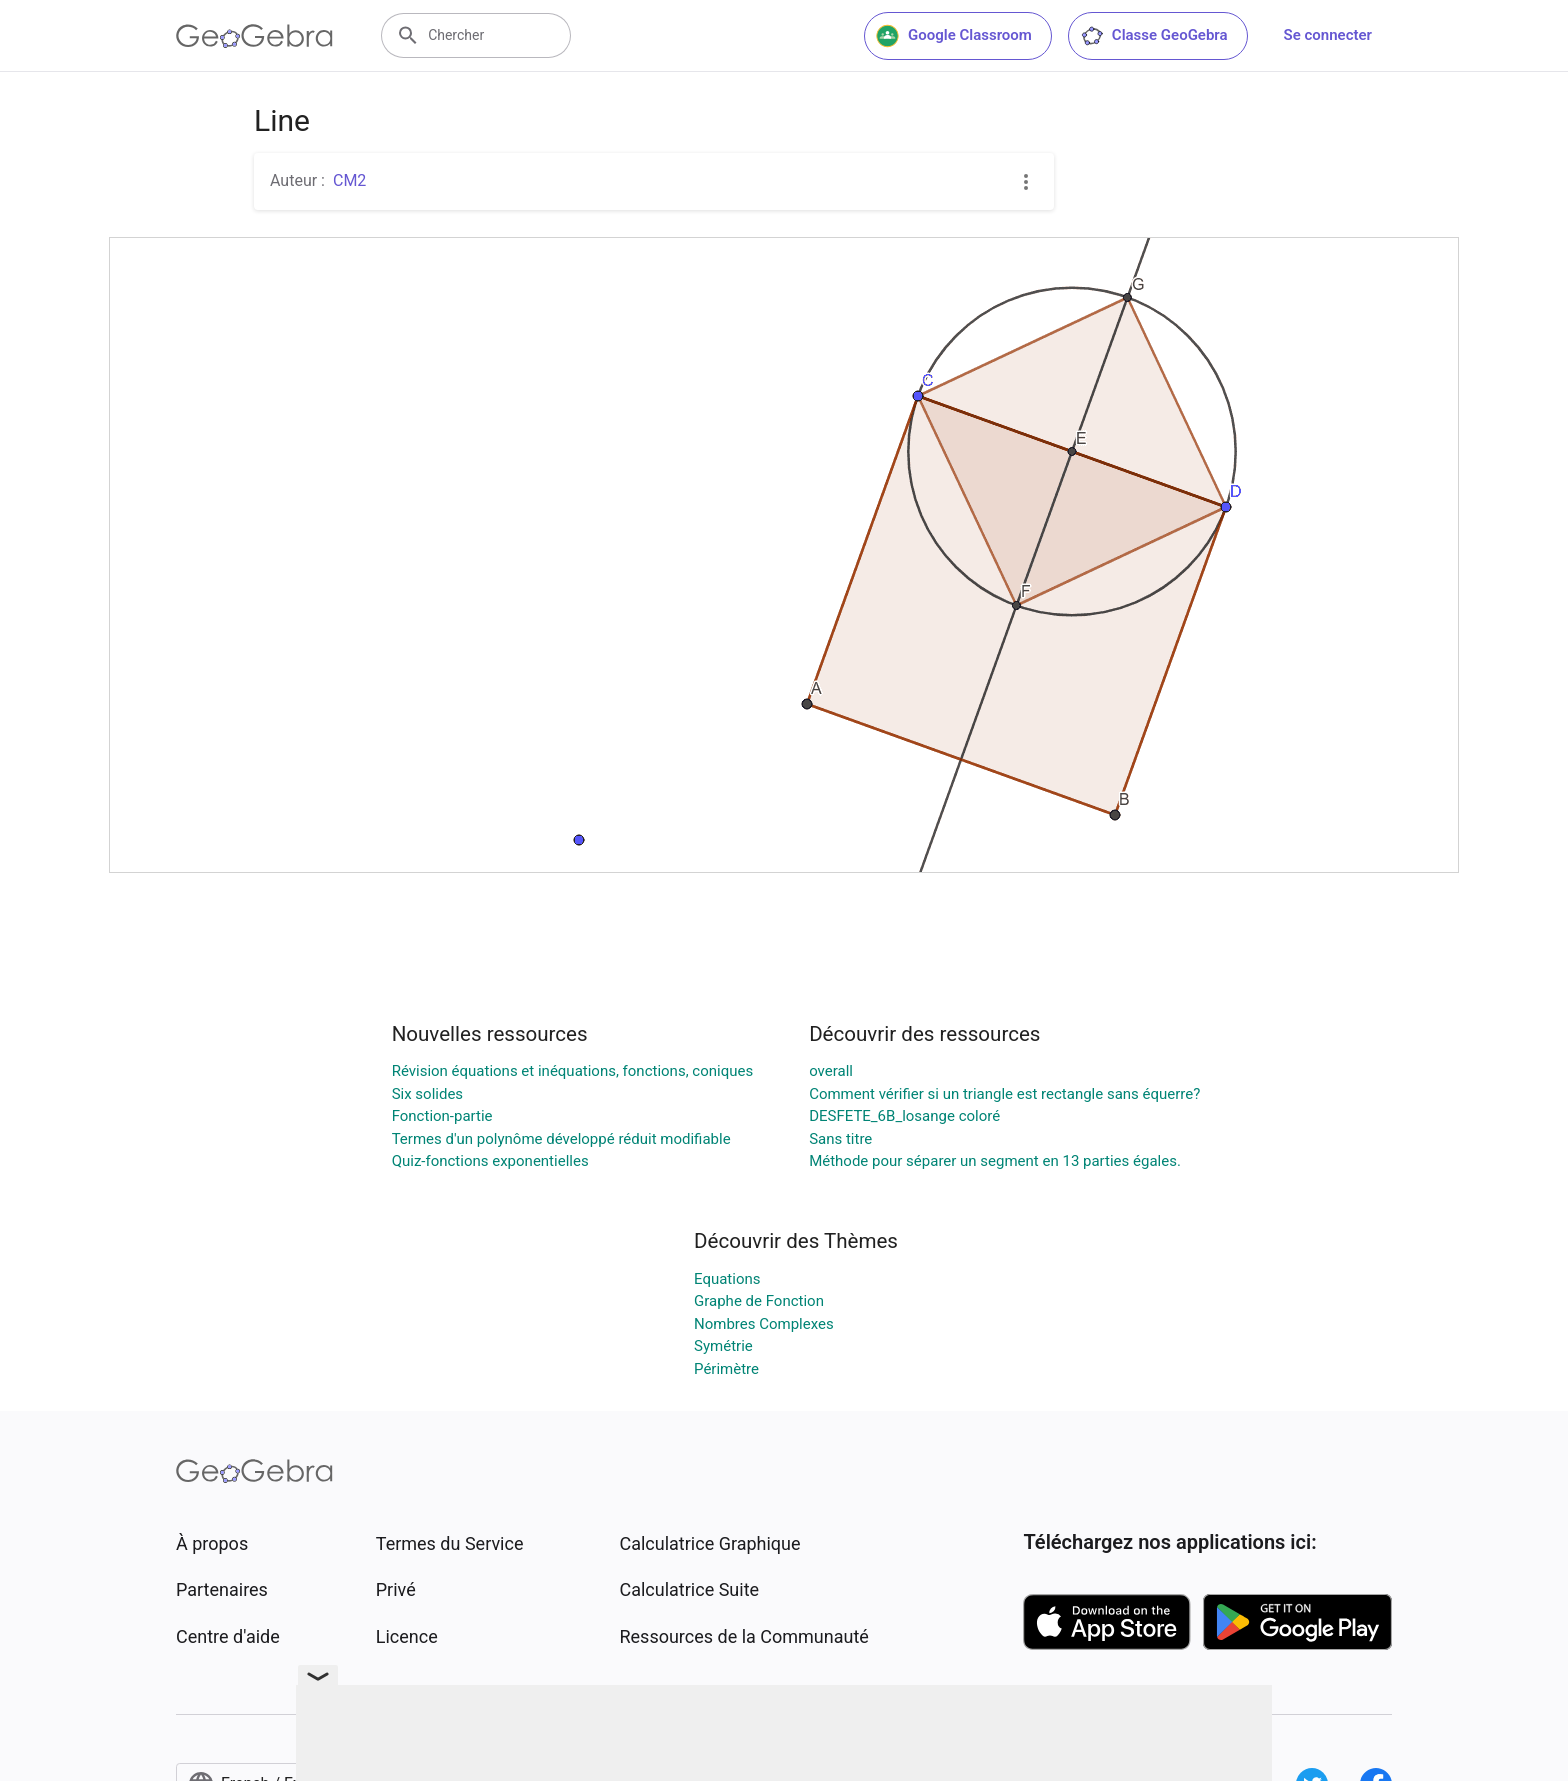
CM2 (349, 180)
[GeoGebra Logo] (254, 36)
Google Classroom (954, 36)
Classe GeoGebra (1154, 36)
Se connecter (1328, 35)
